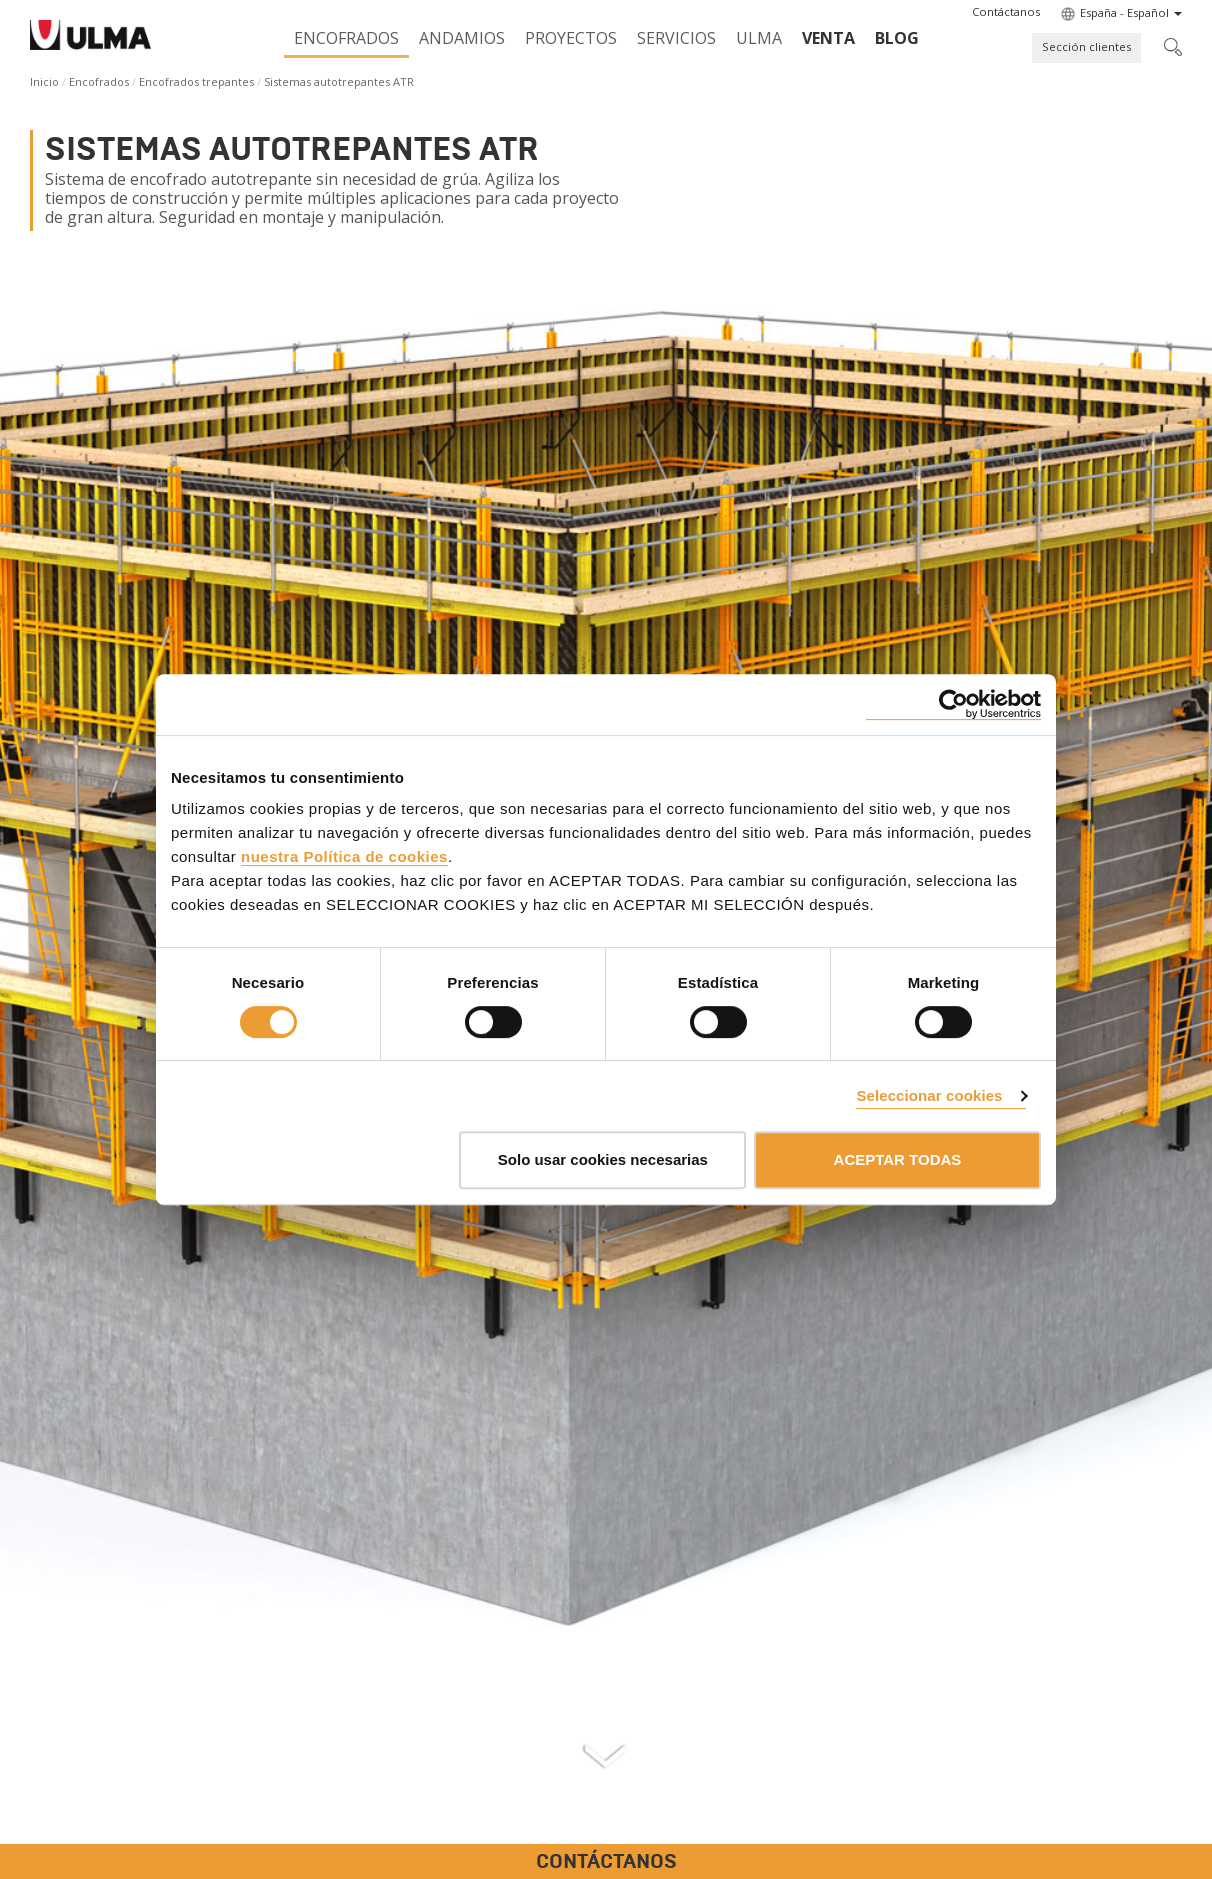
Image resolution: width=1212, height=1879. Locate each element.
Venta (828, 38)
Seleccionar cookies (929, 1095)
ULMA (759, 38)
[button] (1006, 12)
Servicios (676, 38)
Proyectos (571, 38)
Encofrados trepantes (196, 81)
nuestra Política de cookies (344, 856)
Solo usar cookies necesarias (603, 1159)
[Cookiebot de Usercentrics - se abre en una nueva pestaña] (953, 704)
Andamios (462, 38)
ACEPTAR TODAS (898, 1159)
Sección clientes (1086, 46)
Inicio (44, 81)
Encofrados (346, 38)
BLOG (897, 38)
